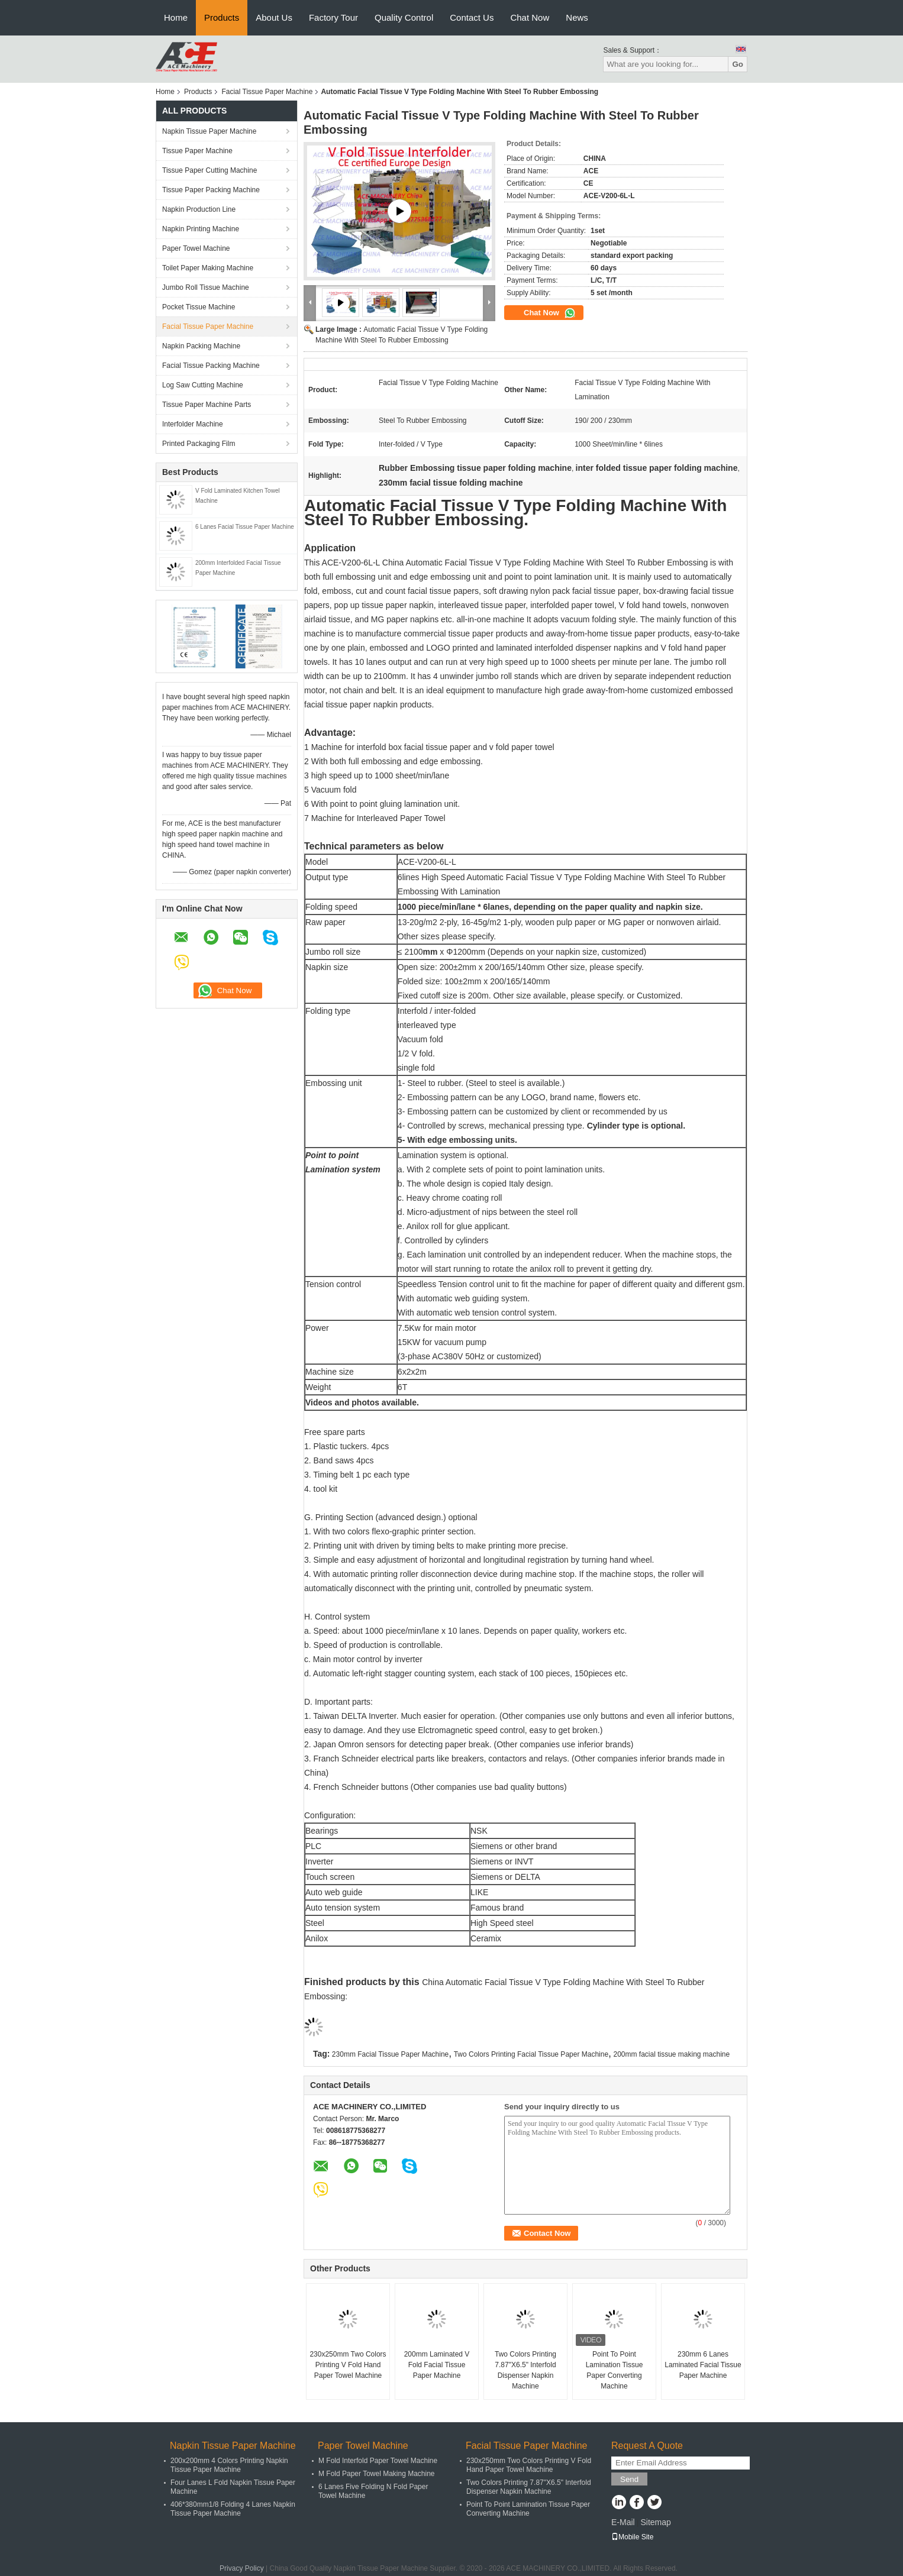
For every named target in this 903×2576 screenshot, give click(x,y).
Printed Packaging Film (198, 443)
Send (629, 2479)
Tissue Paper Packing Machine (211, 190)
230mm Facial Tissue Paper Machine (390, 2054)
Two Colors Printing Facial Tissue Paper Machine (531, 2054)
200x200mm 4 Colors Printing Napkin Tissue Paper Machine (229, 2465)
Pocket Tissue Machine (198, 307)
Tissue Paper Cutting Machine (209, 170)
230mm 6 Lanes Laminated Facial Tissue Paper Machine (703, 2365)
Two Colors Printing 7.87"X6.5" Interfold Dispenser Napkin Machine (525, 2370)
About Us (274, 17)
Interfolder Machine (192, 424)
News (577, 17)
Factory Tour (333, 17)
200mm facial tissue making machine (671, 2054)
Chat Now (529, 17)
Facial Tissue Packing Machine (211, 365)
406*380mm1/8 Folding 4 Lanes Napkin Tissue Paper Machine (232, 2508)
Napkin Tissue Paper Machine (209, 131)
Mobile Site (632, 2537)
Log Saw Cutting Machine (202, 385)
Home (176, 17)
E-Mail (623, 2522)
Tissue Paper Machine (197, 151)
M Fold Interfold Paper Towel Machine (377, 2461)
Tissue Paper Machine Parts (206, 404)
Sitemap (655, 2522)
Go (737, 64)
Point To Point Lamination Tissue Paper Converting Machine (614, 2370)
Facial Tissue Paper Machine (266, 92)
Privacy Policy (242, 2568)
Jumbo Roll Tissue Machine (205, 287)
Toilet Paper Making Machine (207, 268)
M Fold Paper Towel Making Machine (376, 2474)
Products (221, 17)
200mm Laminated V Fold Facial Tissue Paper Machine (437, 2365)
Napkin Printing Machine (200, 229)
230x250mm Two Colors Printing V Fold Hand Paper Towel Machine (347, 2365)
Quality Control (404, 17)
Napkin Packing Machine (201, 346)
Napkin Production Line (199, 209)
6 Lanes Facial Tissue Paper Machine (244, 526)
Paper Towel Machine (196, 248)
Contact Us (472, 17)
